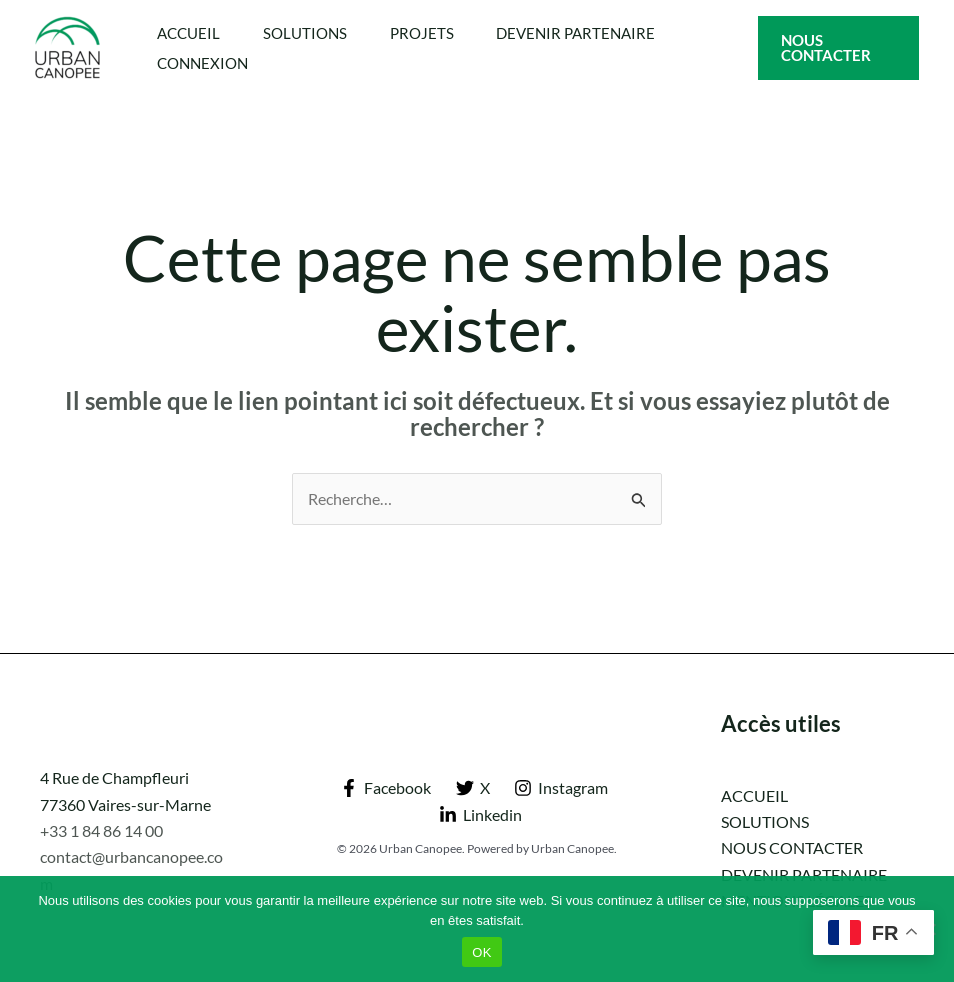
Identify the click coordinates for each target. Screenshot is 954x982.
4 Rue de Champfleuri (114, 777)
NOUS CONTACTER (792, 847)
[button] (840, 48)
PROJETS (435, 33)
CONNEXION (205, 63)
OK (481, 952)
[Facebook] (385, 788)
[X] (472, 788)
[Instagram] (561, 788)
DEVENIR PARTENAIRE (594, 33)
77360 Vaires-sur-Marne (125, 804)
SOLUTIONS (313, 33)
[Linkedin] (480, 815)
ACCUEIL (191, 33)
